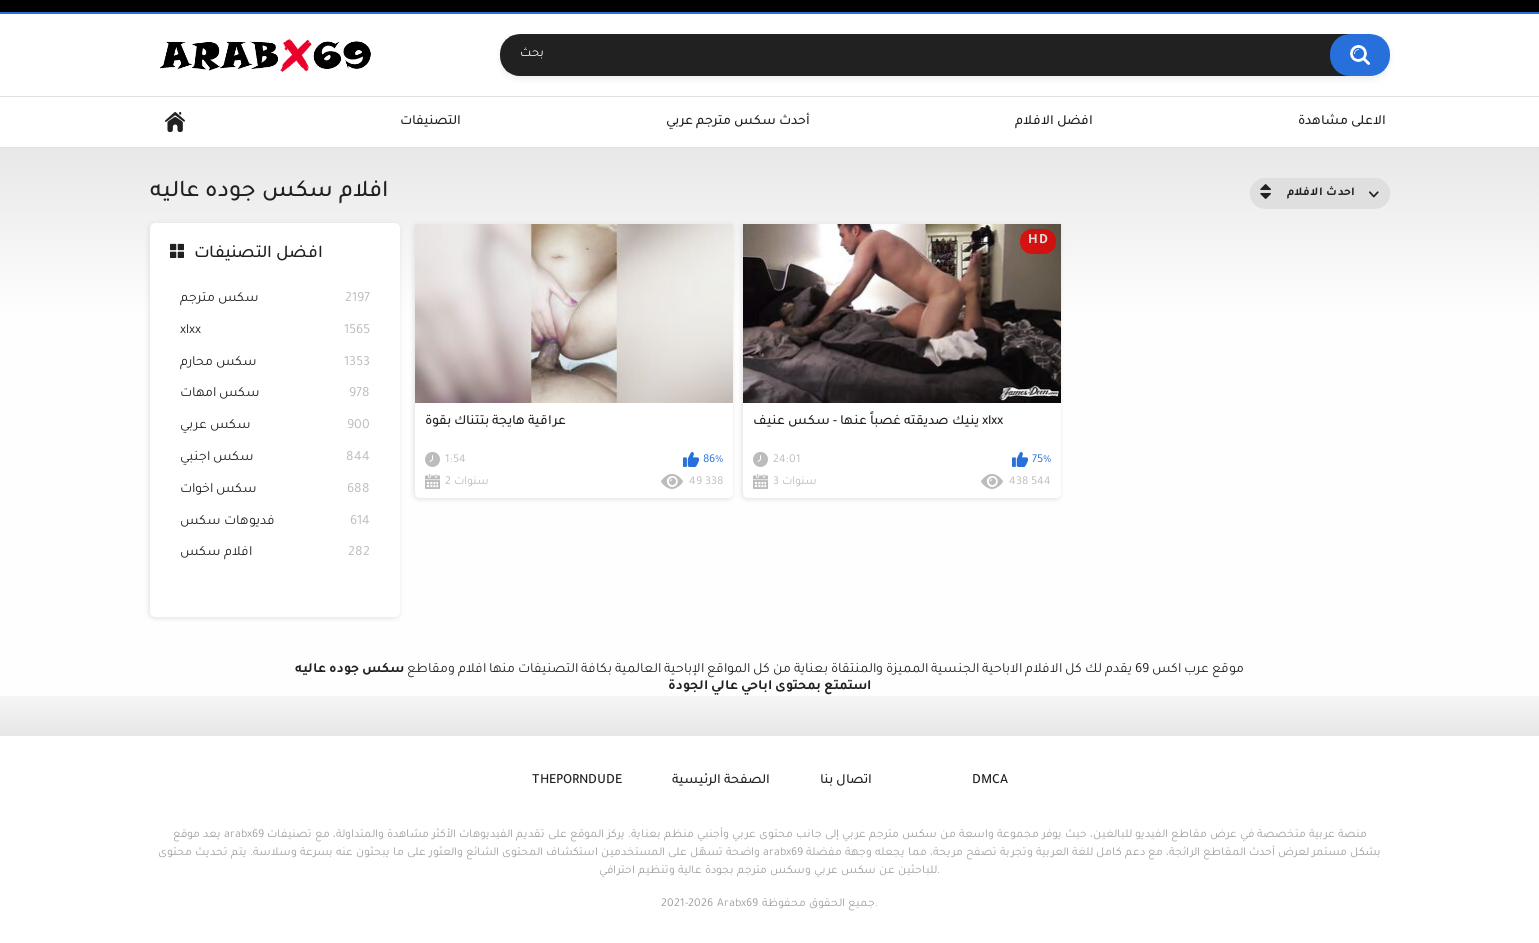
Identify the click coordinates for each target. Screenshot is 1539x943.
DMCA (990, 781)
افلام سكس (275, 553)
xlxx (275, 331)
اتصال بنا (846, 781)
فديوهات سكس (275, 522)
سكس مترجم (275, 299)
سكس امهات (275, 394)
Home (175, 122)
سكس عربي (275, 426)
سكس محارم (275, 363)
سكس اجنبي (275, 458)
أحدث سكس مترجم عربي (738, 122)
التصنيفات (430, 122)
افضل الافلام (1054, 122)
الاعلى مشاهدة (1342, 122)
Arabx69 (737, 904)
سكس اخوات (275, 490)
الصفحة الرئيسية (721, 781)
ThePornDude (577, 781)
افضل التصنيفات (258, 254)
